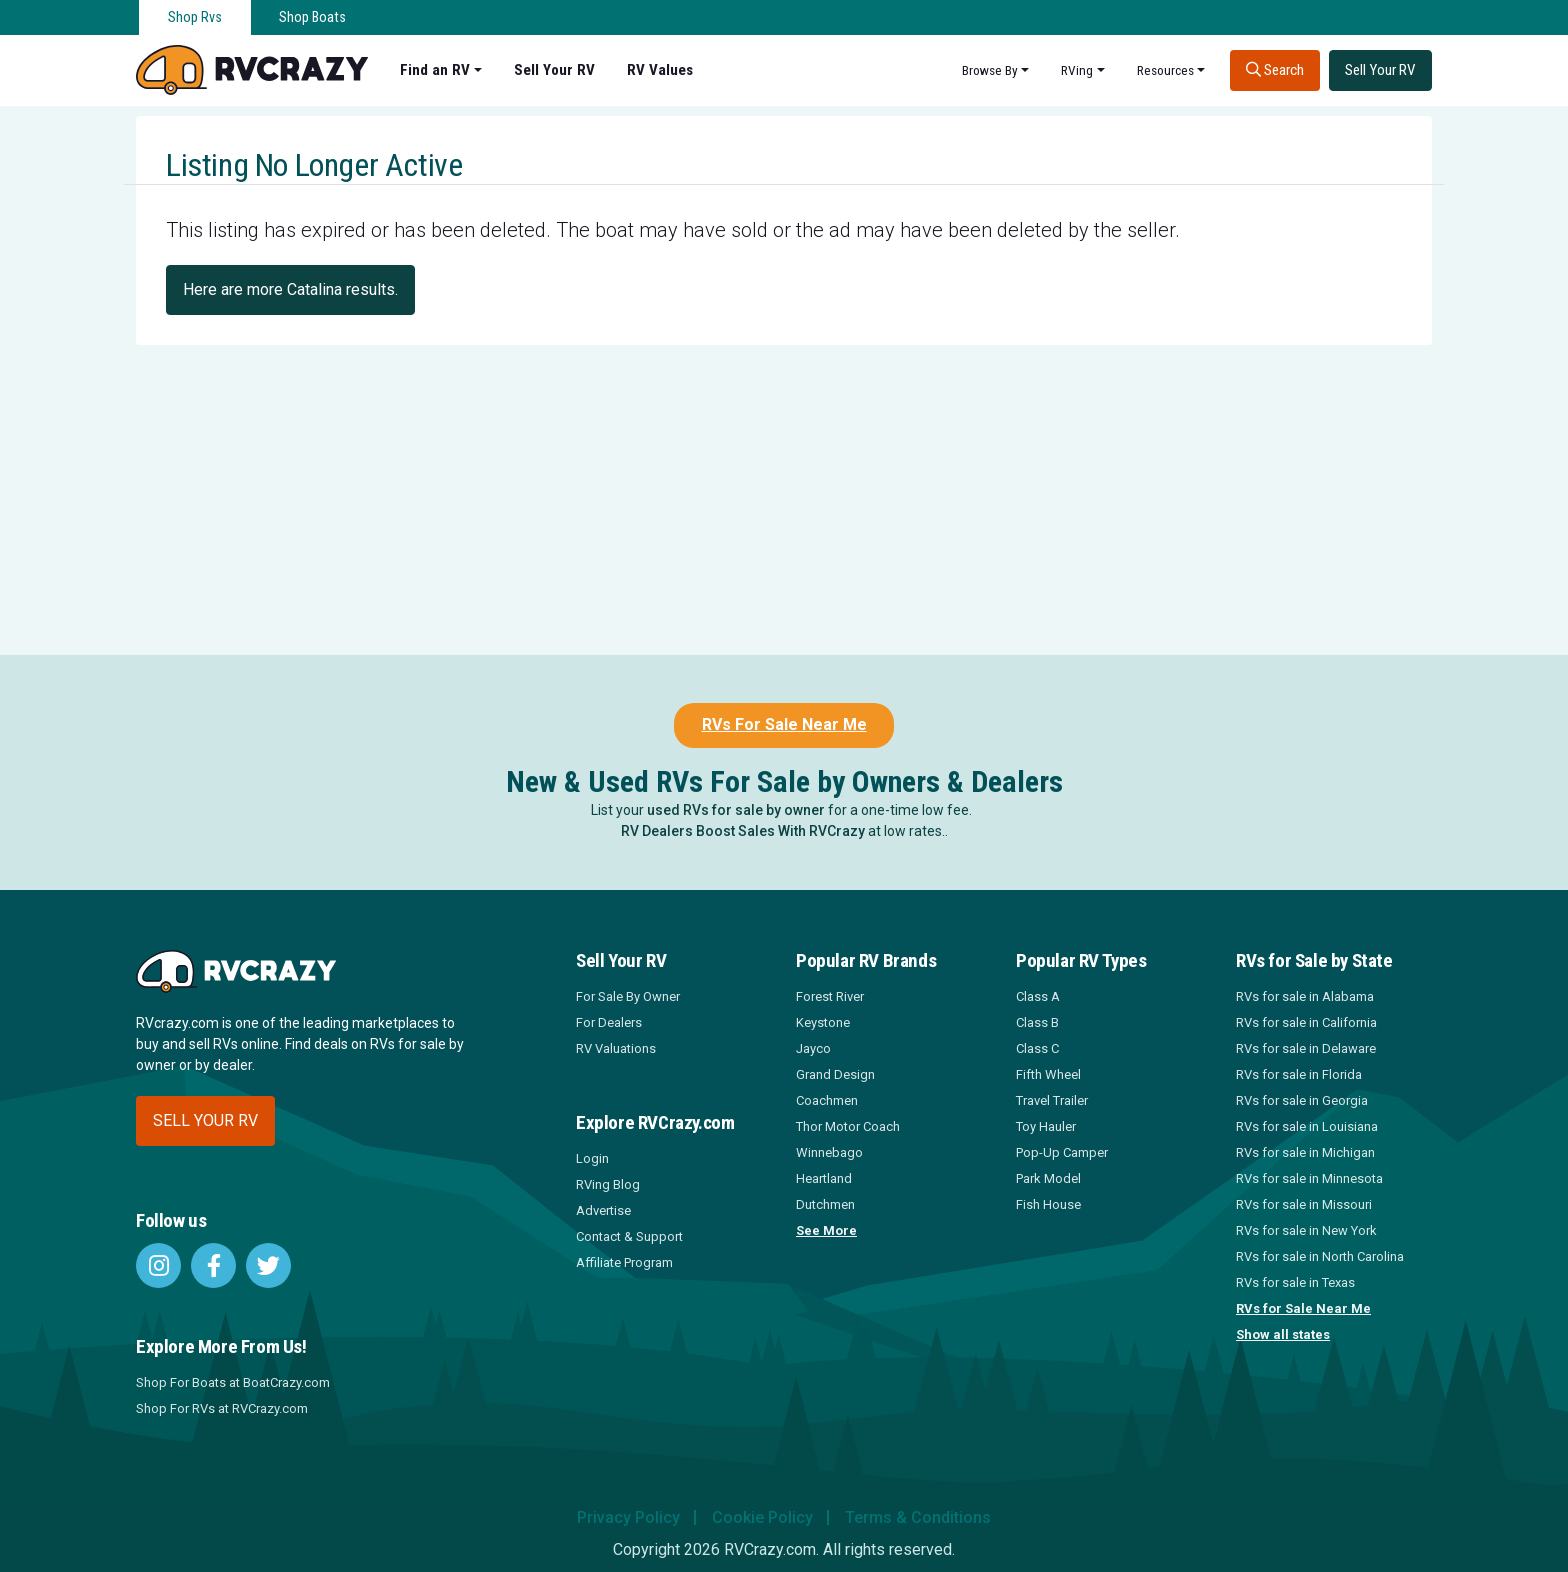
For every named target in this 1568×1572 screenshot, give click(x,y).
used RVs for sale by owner (736, 810)
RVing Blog (608, 1184)
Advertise (603, 1210)
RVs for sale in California (1306, 1022)
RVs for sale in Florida (1299, 1074)
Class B (1037, 1022)
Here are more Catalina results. (290, 289)
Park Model (1048, 1178)
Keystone (823, 1022)
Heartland (824, 1178)
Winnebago (829, 1152)
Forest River (830, 996)
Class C (1037, 1048)
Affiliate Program (624, 1262)
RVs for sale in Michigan (1305, 1152)
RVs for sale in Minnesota (1309, 1178)
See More (826, 1230)
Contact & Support (629, 1236)
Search (1275, 70)
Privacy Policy (628, 1517)
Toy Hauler (1046, 1126)
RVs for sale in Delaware (1306, 1048)
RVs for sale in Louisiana (1307, 1126)
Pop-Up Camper (1062, 1152)
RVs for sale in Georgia (1302, 1100)
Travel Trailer (1052, 1100)
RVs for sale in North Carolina (1320, 1256)
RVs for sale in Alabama (1305, 996)
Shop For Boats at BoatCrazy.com (233, 1382)
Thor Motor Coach (848, 1126)
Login (592, 1158)
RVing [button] (1077, 70)
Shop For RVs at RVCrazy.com (222, 1408)
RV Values (660, 70)
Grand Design (835, 1074)
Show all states (1283, 1334)
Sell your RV (205, 1120)
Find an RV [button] (435, 70)
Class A (1038, 996)
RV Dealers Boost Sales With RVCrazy (743, 831)
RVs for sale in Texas (1295, 1282)
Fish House (1048, 1204)
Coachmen (827, 1100)
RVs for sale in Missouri (1304, 1204)
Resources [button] (1165, 70)
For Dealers (609, 1022)
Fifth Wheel (1048, 1074)
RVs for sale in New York (1306, 1230)
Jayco (813, 1048)
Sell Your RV (554, 70)
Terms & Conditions (918, 1517)
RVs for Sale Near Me (1303, 1308)
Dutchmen (825, 1204)
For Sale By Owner (628, 996)
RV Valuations (616, 1048)
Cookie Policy (762, 1517)
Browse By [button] (990, 70)
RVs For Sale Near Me (784, 724)
